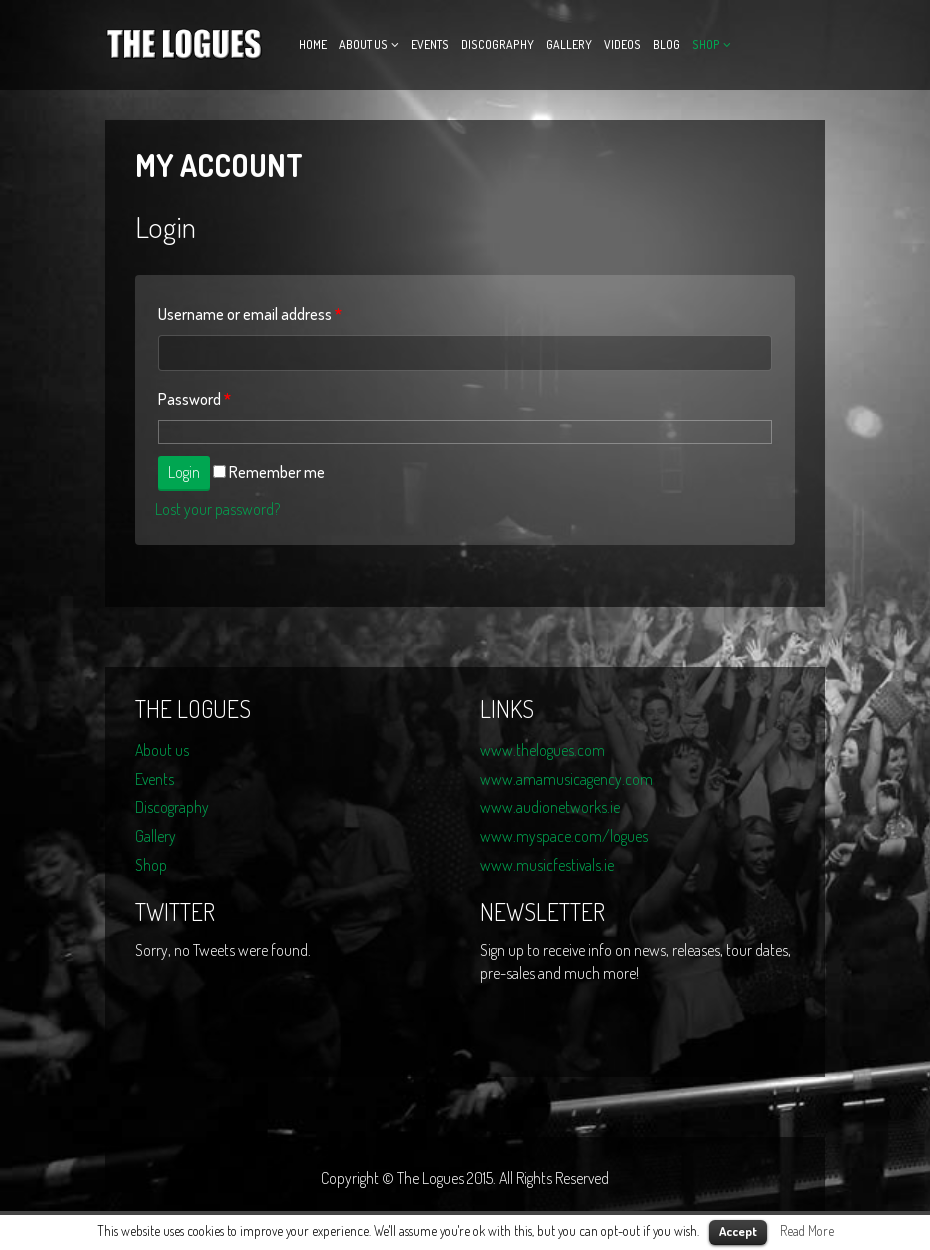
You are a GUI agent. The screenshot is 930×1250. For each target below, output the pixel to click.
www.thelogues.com (542, 750)
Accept (738, 1231)
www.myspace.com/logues (564, 836)
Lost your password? (217, 509)
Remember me (269, 472)
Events (430, 44)
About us (363, 44)
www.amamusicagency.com (566, 779)
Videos (622, 44)
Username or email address (250, 314)
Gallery (569, 44)
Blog (666, 44)
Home (313, 44)
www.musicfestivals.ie (547, 865)
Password (194, 399)
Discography (497, 44)
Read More (807, 1230)
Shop (706, 44)
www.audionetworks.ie (550, 807)
